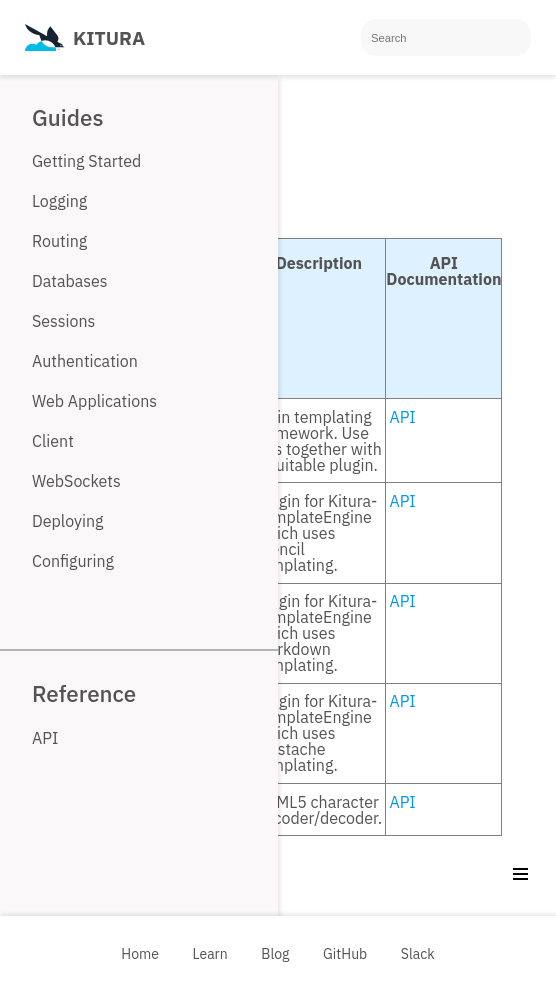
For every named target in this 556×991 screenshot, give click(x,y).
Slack (418, 954)
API (402, 417)
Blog (275, 954)
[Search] (446, 38)
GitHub (345, 954)
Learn (210, 954)
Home (140, 954)
